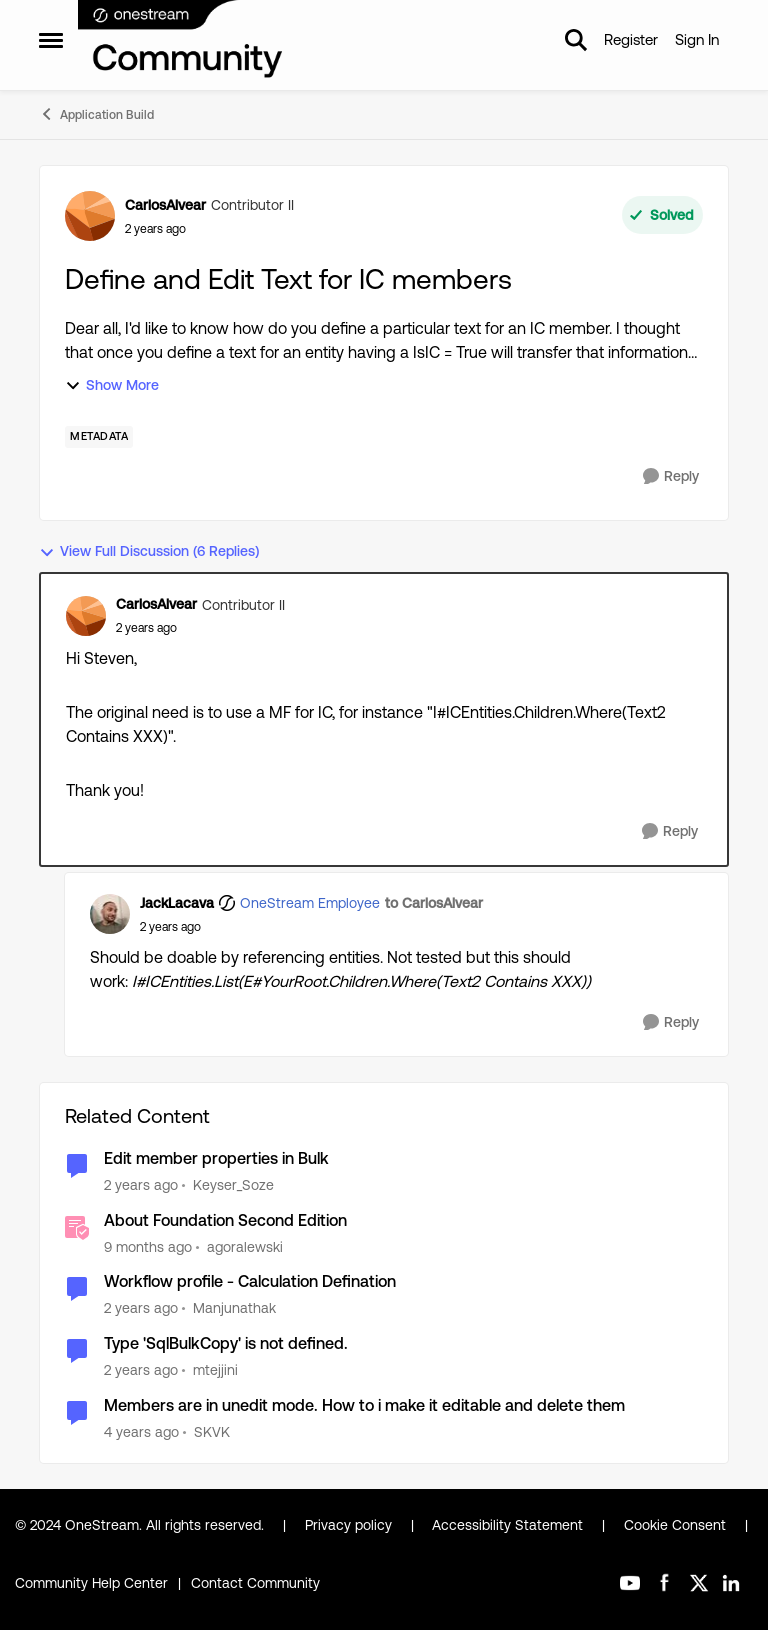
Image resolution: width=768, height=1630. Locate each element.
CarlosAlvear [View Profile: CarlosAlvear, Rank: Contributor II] (165, 205)
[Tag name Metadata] (99, 437)
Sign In (697, 39)
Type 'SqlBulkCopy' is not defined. (226, 1343)
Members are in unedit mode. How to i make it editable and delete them (364, 1405)
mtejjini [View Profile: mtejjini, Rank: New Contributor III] (215, 1370)
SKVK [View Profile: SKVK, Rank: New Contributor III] (212, 1432)
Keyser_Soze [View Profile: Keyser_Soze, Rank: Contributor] (233, 1185)
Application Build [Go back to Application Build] (96, 114)
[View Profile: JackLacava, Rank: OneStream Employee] (110, 914)
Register (631, 39)
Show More (112, 385)
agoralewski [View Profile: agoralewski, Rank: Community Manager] (245, 1246)
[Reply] (671, 476)
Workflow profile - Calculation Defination (250, 1281)
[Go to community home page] (181, 40)
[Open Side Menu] (51, 40)
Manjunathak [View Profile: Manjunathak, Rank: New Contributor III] (234, 1308)
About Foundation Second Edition (225, 1220)
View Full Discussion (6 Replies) (149, 551)
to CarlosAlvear (434, 903)
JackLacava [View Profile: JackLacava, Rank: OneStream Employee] (177, 903)
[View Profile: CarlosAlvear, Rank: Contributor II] (90, 216)
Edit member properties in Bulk (216, 1158)
